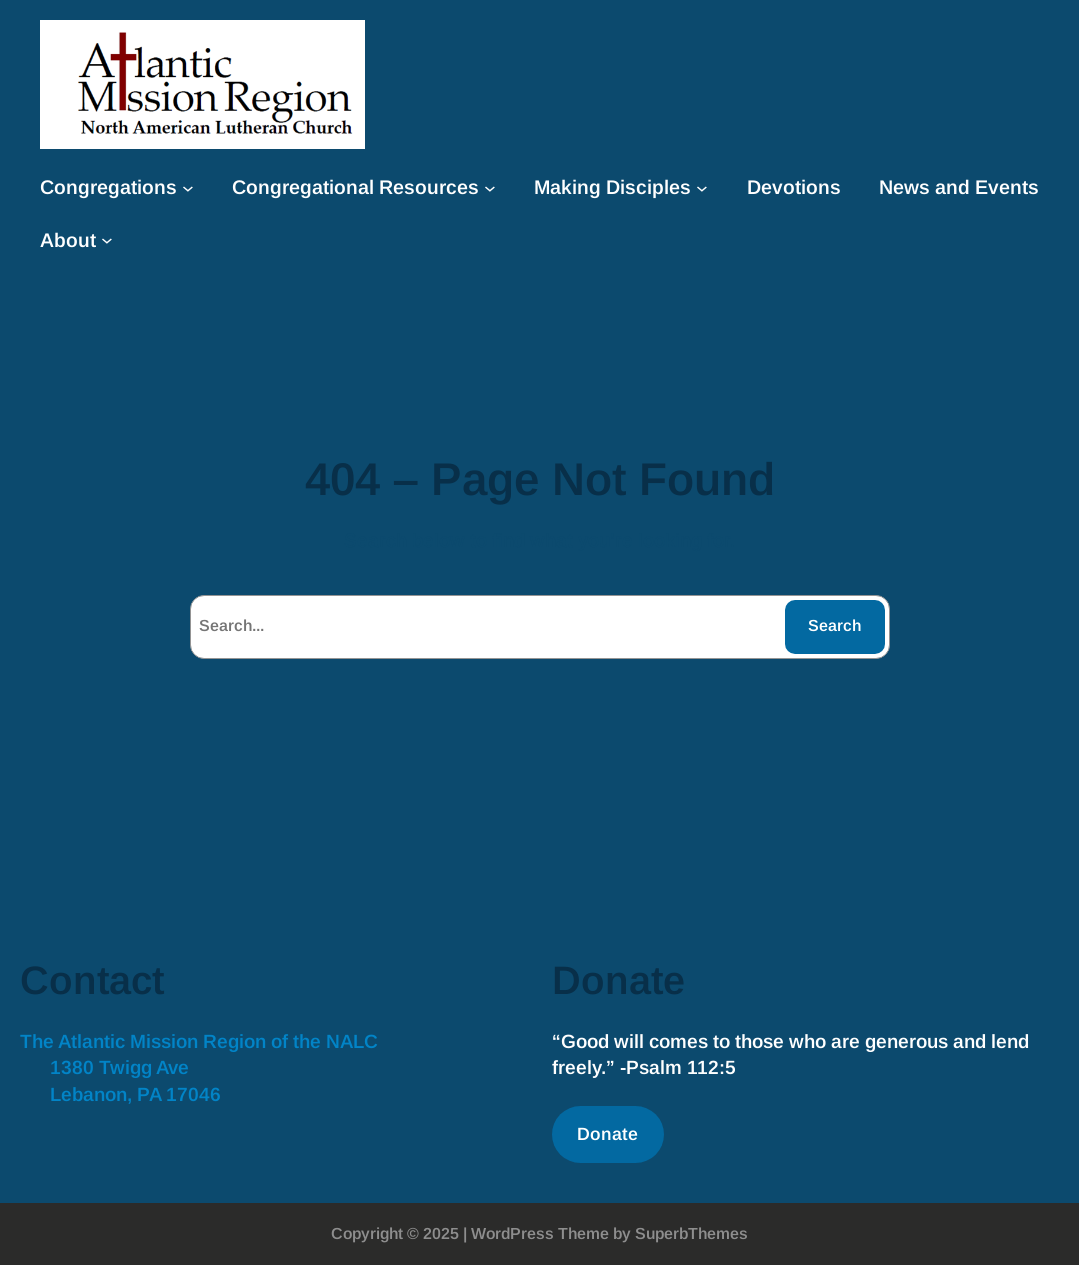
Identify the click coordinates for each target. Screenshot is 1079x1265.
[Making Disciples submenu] (702, 187)
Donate (607, 1134)
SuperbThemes (691, 1233)
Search (834, 625)
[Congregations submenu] (188, 187)
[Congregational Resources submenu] (490, 187)
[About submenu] (107, 240)
